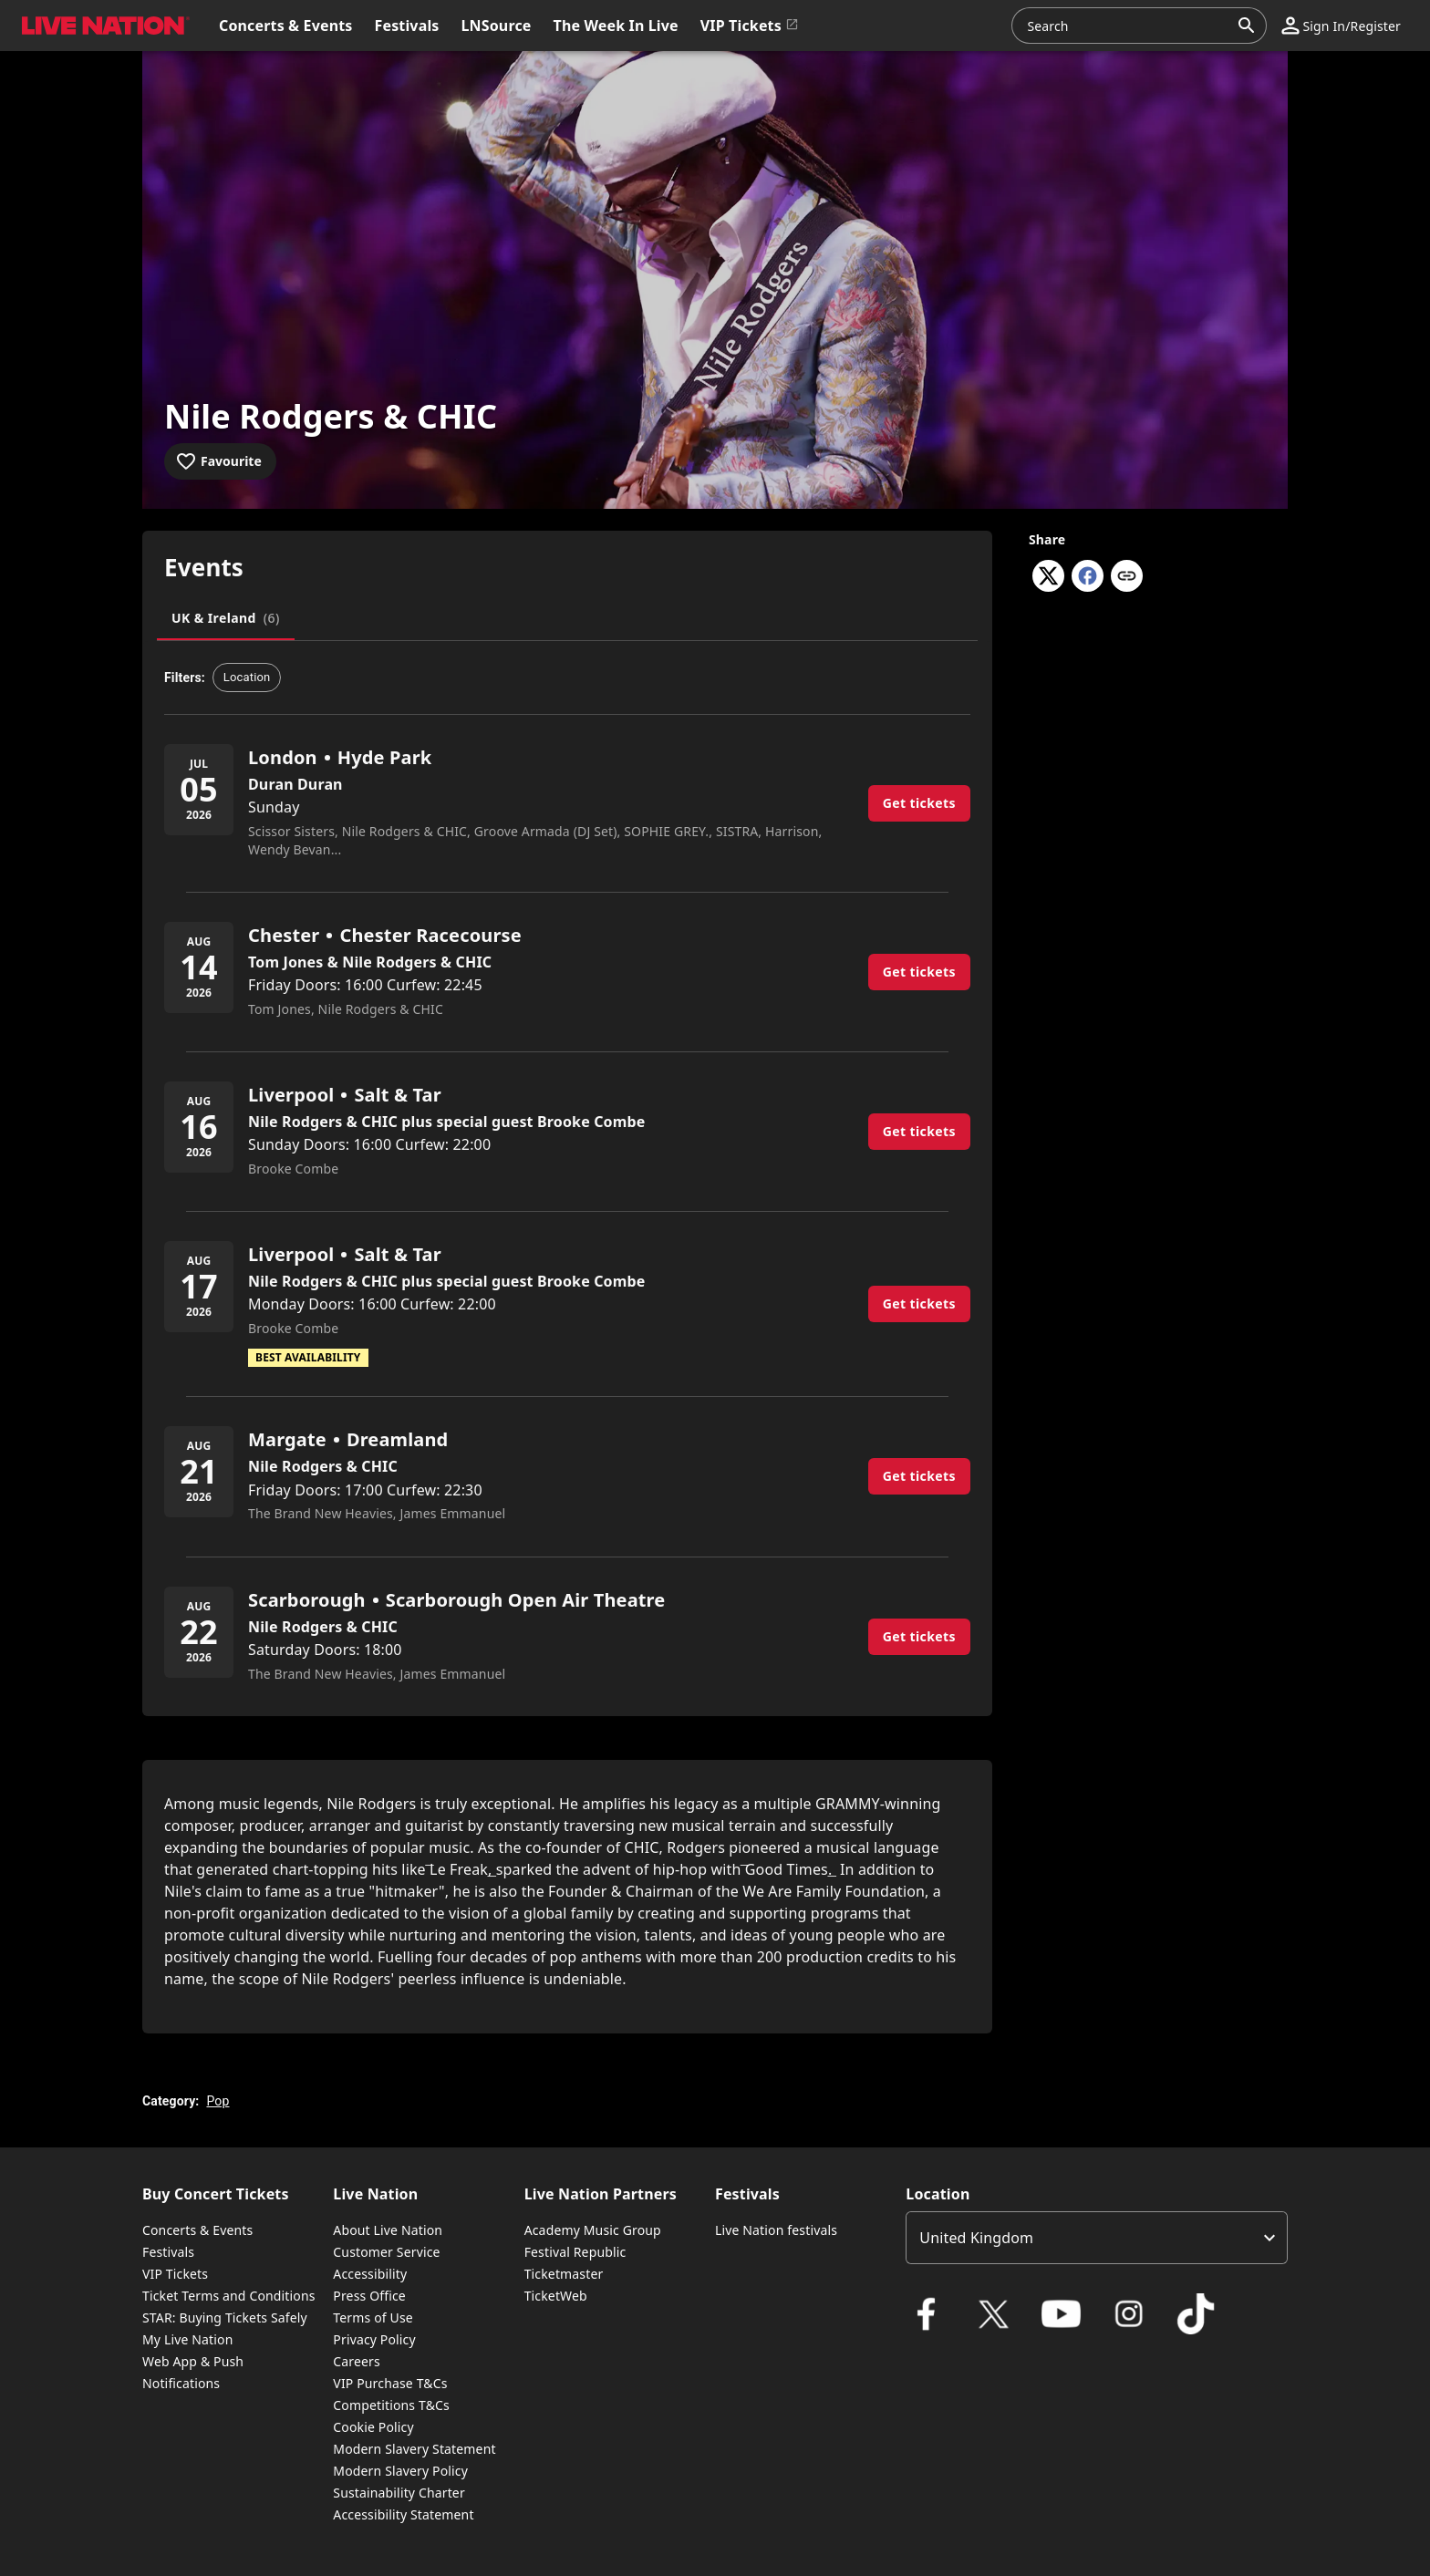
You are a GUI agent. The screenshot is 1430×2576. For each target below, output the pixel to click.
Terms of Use (372, 2317)
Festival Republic (575, 2251)
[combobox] (1128, 25)
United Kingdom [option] (976, 2238)
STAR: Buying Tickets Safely (224, 2317)
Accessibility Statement (403, 2514)
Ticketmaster (564, 2273)
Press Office (369, 2295)
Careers (356, 2361)
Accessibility (370, 2273)
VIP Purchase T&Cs (390, 2383)
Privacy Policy (374, 2339)
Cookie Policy (373, 2427)
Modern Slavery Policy (400, 2470)
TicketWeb (555, 2295)
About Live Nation (387, 2230)
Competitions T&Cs (391, 2405)
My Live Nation (187, 2339)
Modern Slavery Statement (414, 2448)
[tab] (226, 618)
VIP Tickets (175, 2273)
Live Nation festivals (776, 2230)
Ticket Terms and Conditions (229, 2295)
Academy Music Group (592, 2230)
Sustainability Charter (399, 2492)
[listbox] (1097, 2237)
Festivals (168, 2251)
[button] (102, 25)
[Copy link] (1127, 577)
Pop (217, 2101)
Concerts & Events (197, 2230)
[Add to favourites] (220, 461)
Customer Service (386, 2251)
